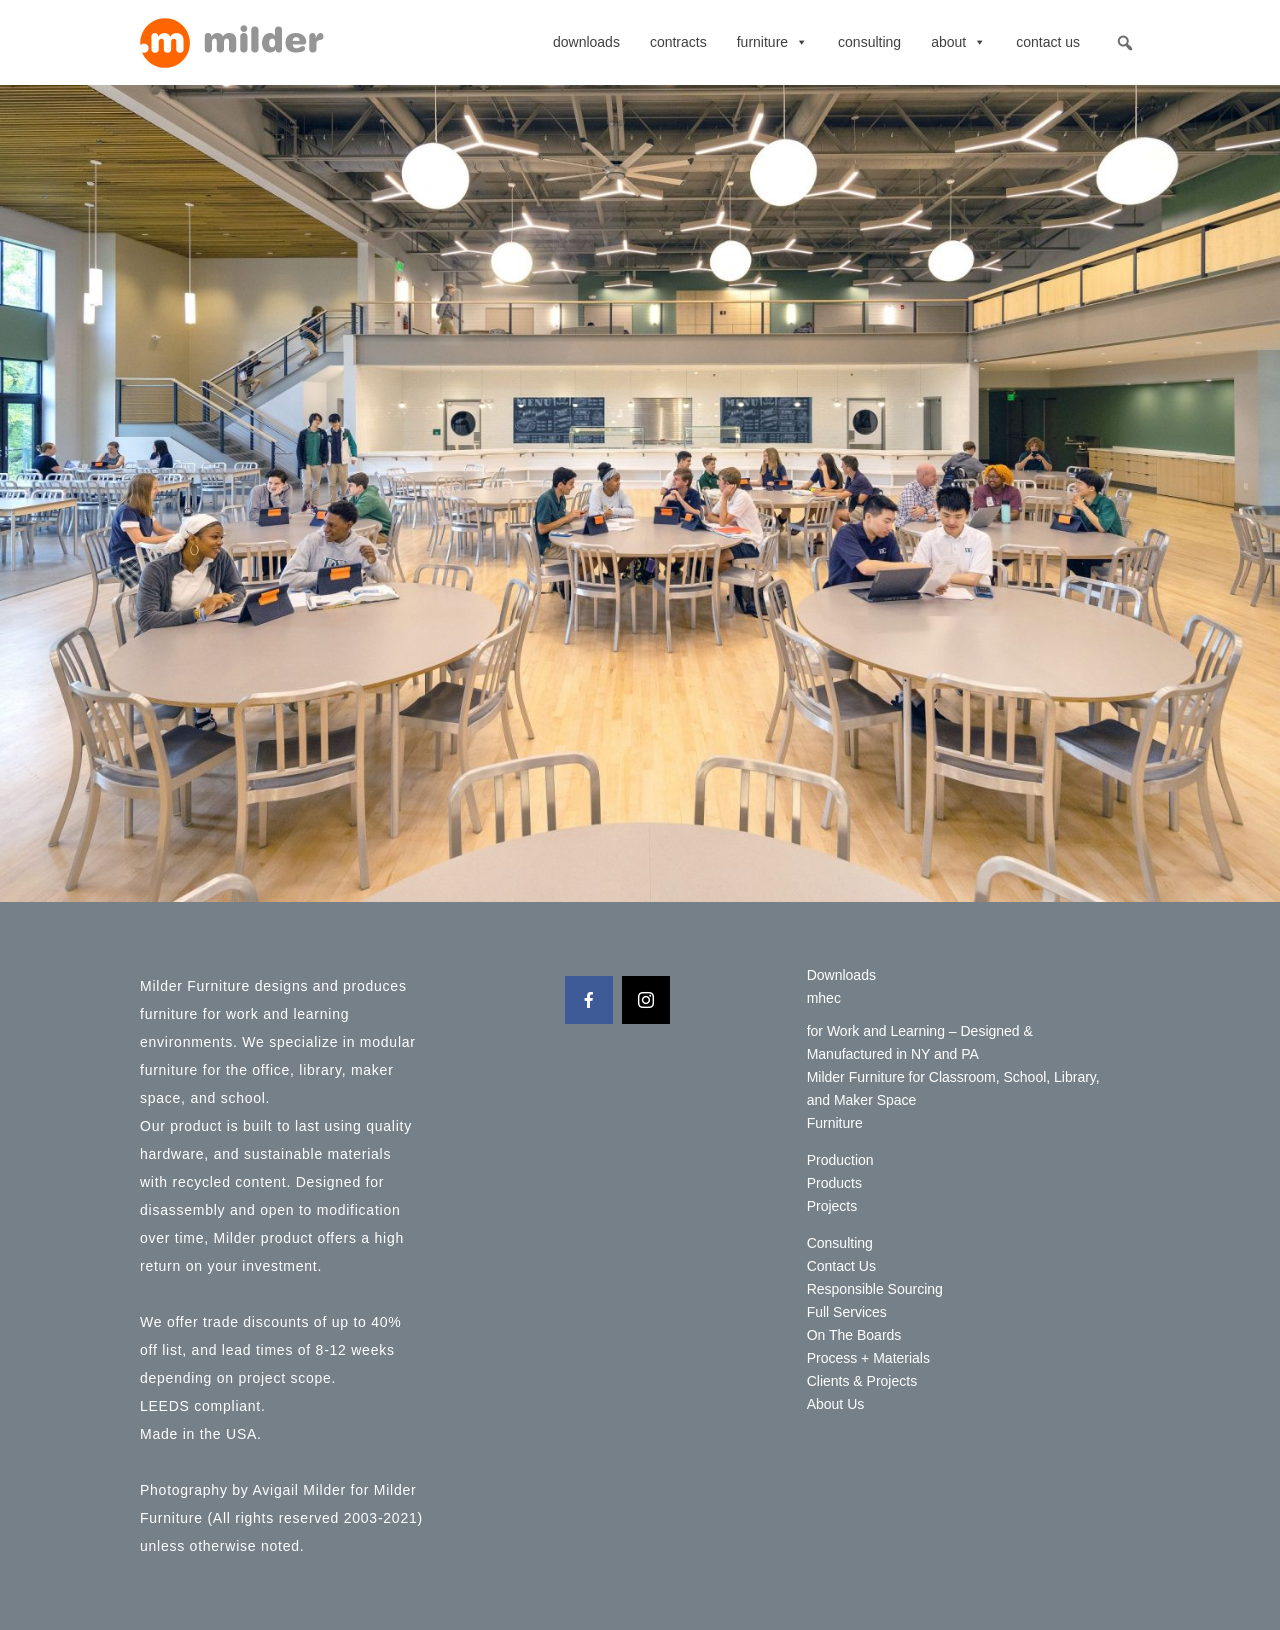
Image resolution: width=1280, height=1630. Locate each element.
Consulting (869, 42)
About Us (836, 1404)
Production (840, 1160)
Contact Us (1048, 42)
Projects (832, 1206)
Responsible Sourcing (875, 1289)
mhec (824, 998)
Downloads (586, 42)
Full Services (847, 1312)
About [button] (958, 42)
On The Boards (854, 1335)
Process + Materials (868, 1358)
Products (834, 1183)
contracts (678, 42)
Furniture (772, 42)
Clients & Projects (862, 1381)
